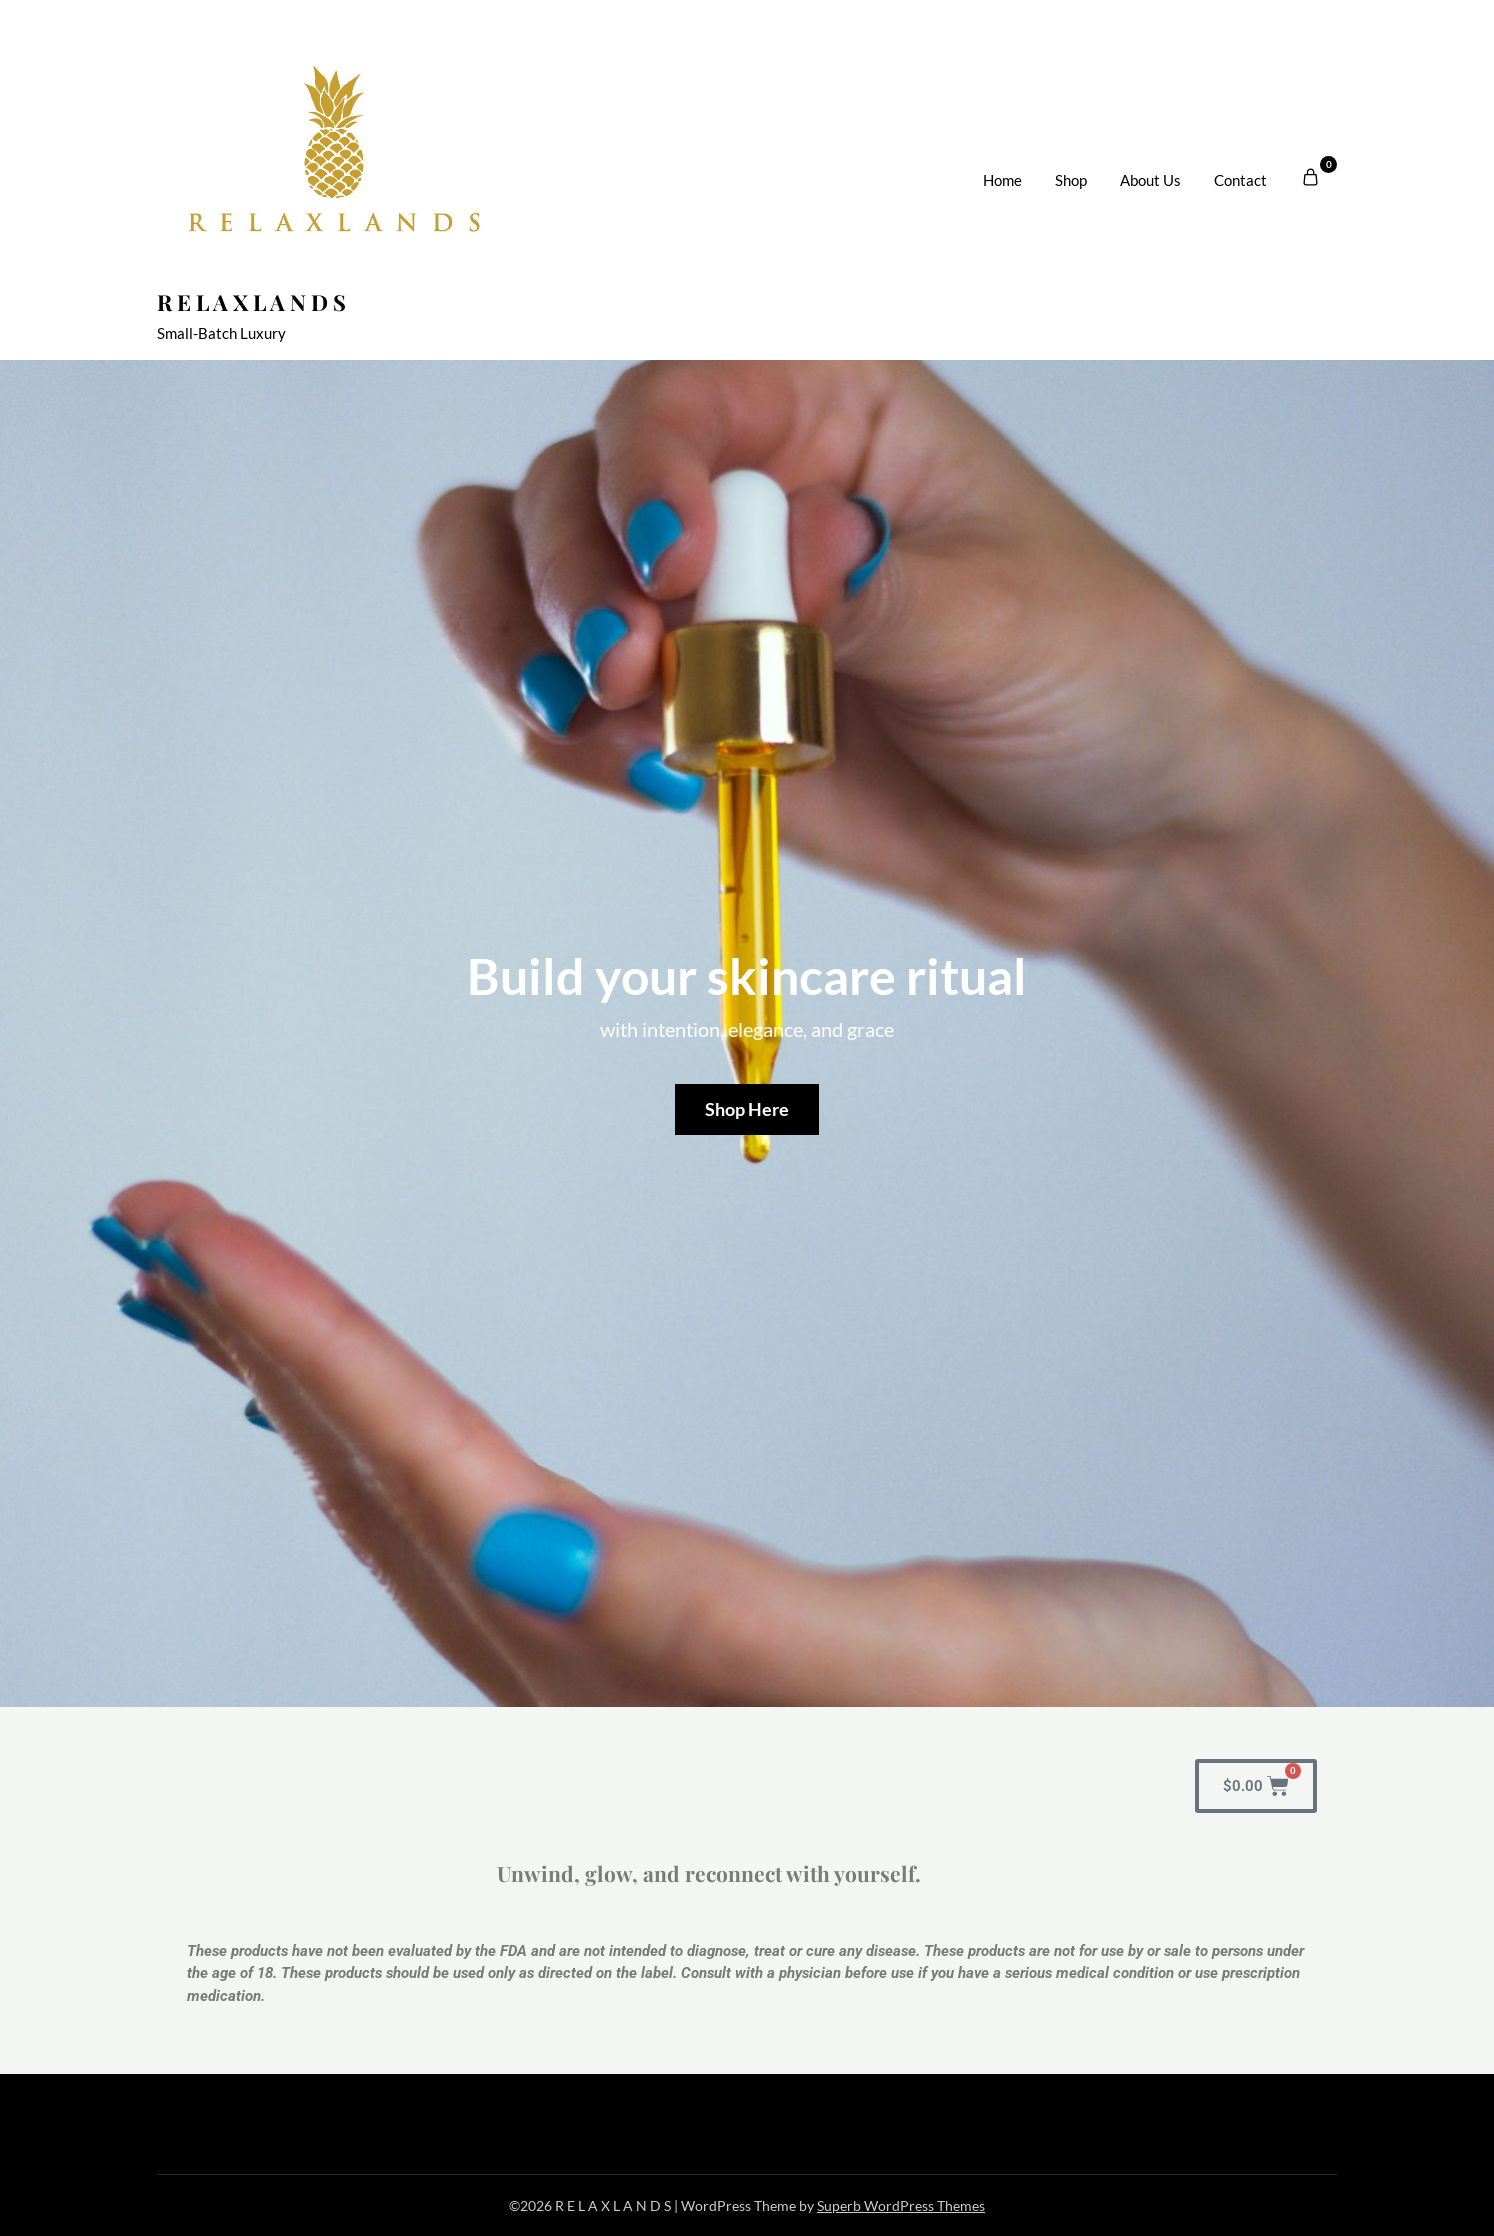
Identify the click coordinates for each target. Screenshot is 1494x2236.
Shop (1071, 180)
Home (1002, 180)
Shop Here (747, 1109)
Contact (1240, 180)
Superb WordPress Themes (901, 2205)
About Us (1150, 180)
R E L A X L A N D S (251, 302)
